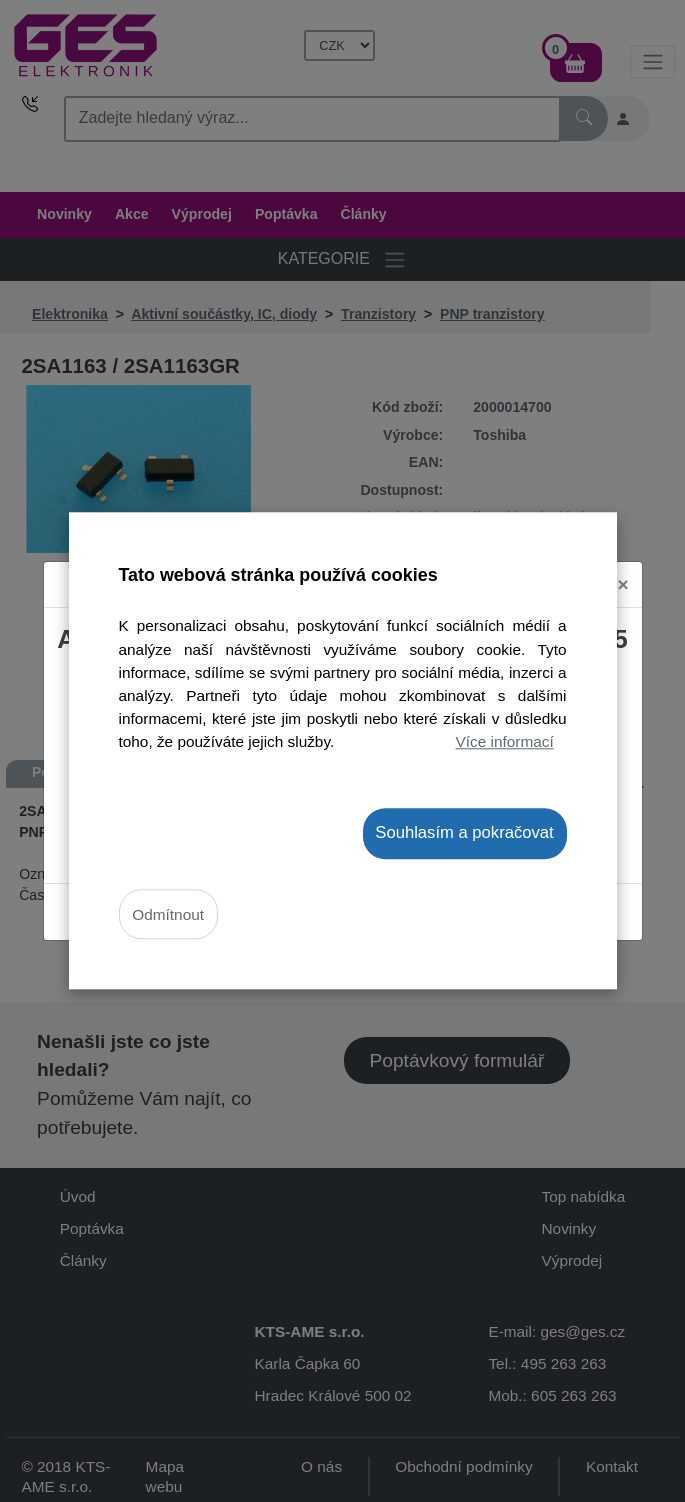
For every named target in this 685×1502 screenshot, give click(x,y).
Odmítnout (168, 914)
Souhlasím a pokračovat (464, 832)
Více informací (505, 741)
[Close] (623, 571)
